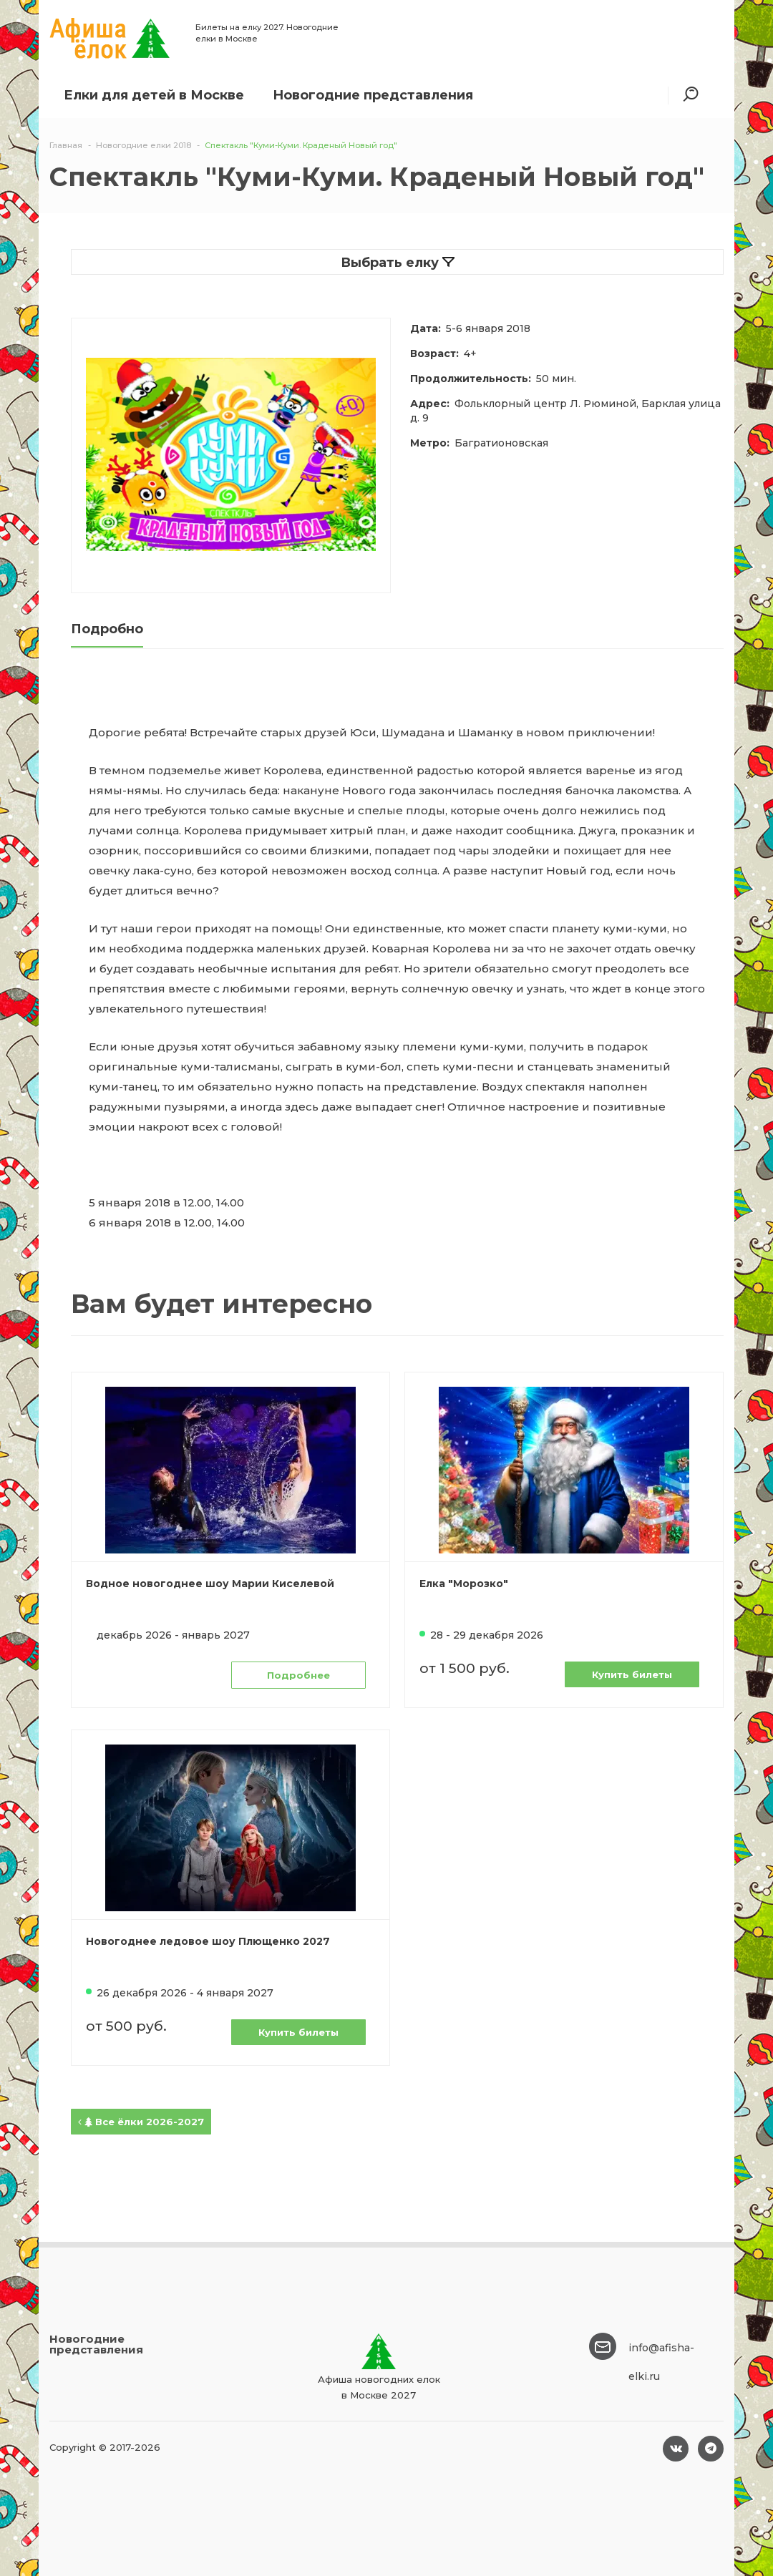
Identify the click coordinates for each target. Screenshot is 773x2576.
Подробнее (298, 1675)
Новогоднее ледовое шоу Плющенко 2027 (208, 1941)
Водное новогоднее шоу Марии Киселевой (210, 1583)
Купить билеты (632, 1674)
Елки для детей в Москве (154, 95)
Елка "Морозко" (463, 1583)
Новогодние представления (373, 95)
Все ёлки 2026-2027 (141, 2121)
